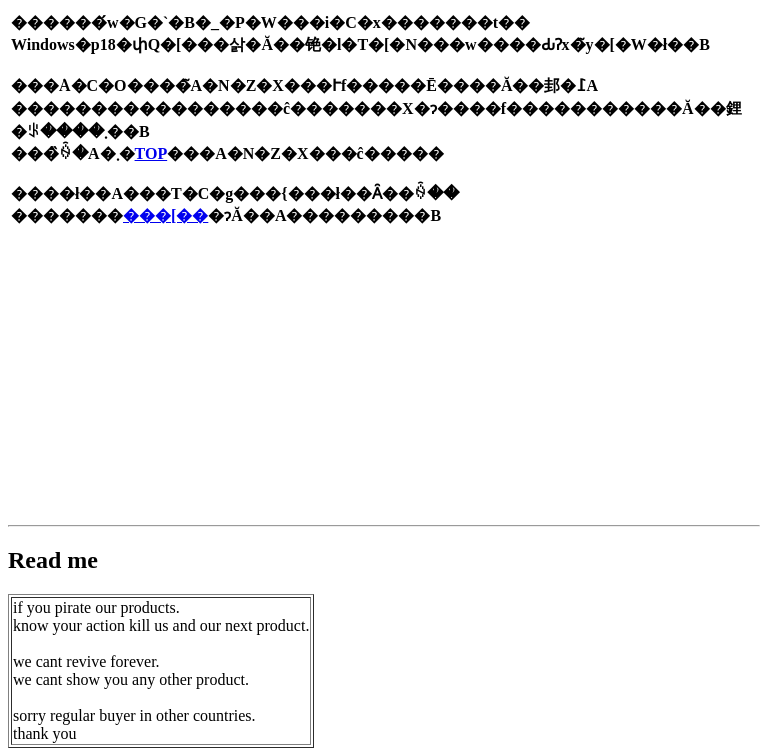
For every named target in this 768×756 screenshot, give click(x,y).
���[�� (165, 215)
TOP (151, 153)
